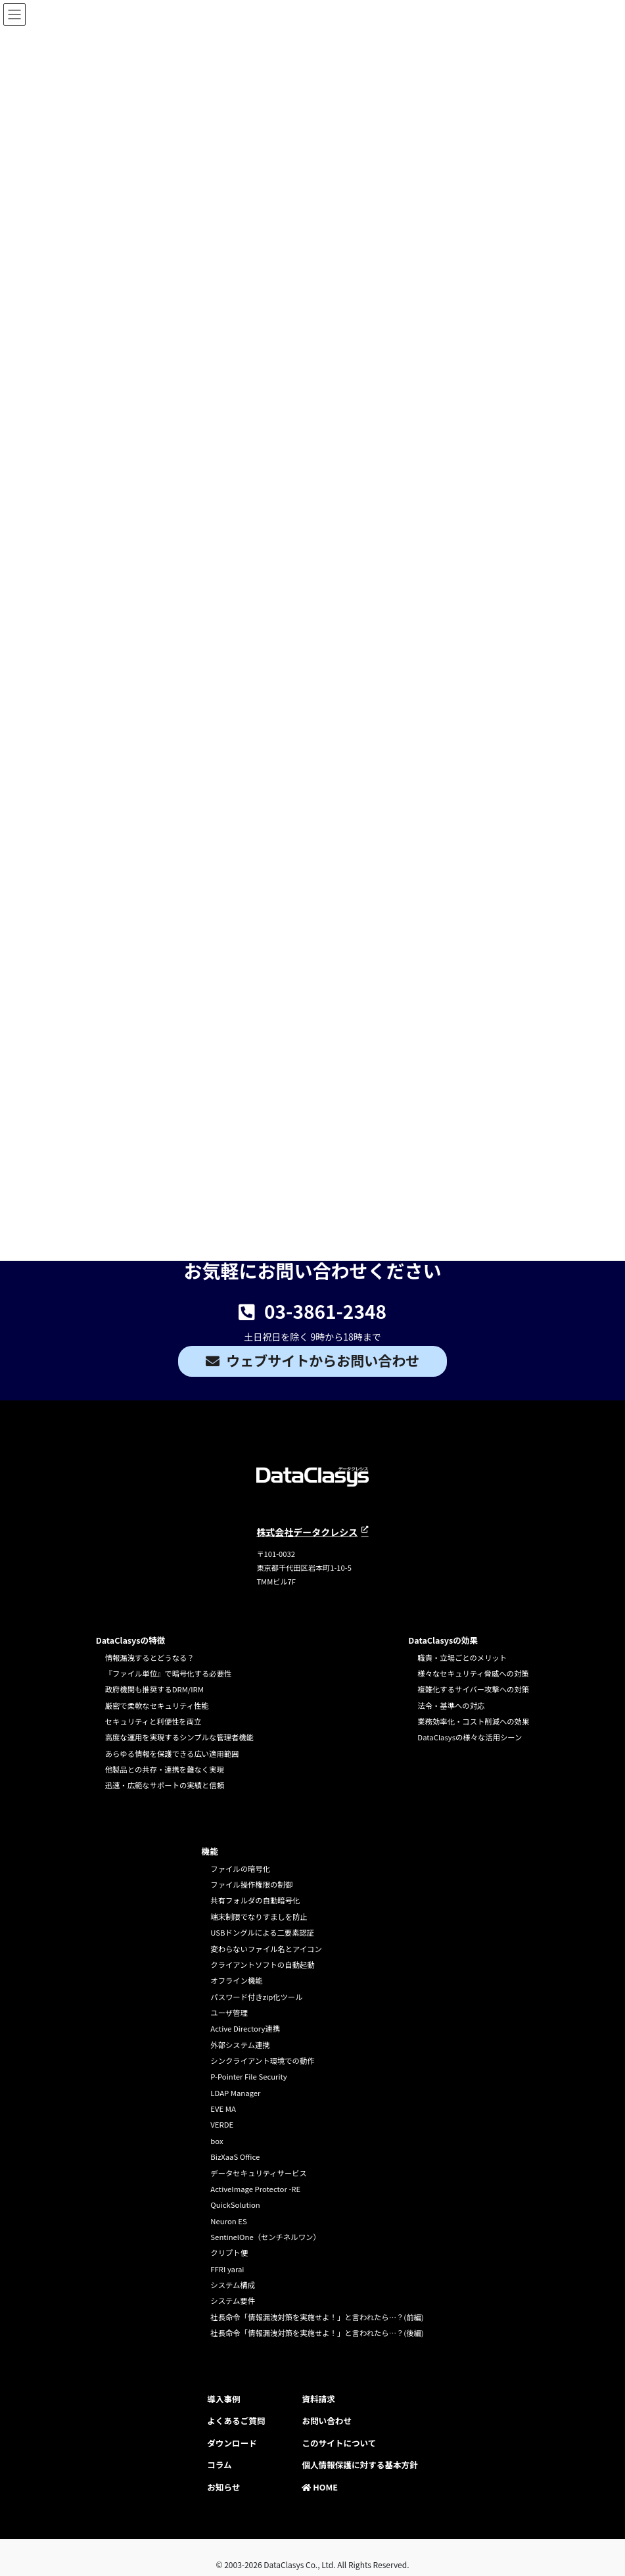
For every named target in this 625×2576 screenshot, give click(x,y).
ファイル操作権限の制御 (251, 1884)
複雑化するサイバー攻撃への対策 (473, 1689)
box (216, 2140)
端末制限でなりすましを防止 (258, 1916)
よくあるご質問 (236, 2420)
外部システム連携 (239, 2044)
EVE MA (222, 2108)
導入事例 (223, 2399)
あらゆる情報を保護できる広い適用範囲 (172, 1753)
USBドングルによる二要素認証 (262, 1932)
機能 (209, 1851)
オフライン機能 (236, 1980)
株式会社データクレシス (307, 1531)
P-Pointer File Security (248, 2076)
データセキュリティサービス (258, 2173)
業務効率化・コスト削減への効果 (473, 1721)
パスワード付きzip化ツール (256, 1997)
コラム (219, 2464)
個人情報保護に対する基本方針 (359, 2464)
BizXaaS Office (235, 2156)
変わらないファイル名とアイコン (265, 1949)
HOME (320, 2487)
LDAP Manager (235, 2092)
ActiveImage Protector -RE (255, 2188)
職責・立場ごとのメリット (462, 1657)
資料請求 (318, 2399)
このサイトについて (339, 2443)
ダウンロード (232, 2443)
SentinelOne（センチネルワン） (265, 2236)
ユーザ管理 (228, 2012)
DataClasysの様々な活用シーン (469, 1737)
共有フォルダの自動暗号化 (255, 1900)
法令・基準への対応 (450, 1705)
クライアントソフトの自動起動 (262, 1964)
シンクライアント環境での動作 (262, 2060)
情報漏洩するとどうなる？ (150, 1657)
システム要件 (232, 2300)
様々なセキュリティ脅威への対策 (472, 1673)
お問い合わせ (327, 2420)
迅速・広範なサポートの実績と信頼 (164, 1785)
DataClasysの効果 (443, 1640)
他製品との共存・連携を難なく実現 (164, 1769)
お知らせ (223, 2487)
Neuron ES (228, 2221)
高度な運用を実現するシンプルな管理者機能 (179, 1737)
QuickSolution (235, 2204)
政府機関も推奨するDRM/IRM (154, 1689)
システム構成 (232, 2284)
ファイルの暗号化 (240, 1868)
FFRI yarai (227, 2269)
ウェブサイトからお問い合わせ (322, 1360)
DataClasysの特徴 (131, 1640)
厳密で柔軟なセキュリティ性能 (157, 1705)
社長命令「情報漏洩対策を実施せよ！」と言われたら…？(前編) (316, 2317)
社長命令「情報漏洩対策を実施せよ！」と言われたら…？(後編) (316, 2332)
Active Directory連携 (245, 2028)
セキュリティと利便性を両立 (153, 1721)
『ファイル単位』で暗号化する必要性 (168, 1673)
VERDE (221, 2124)
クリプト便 (229, 2252)
